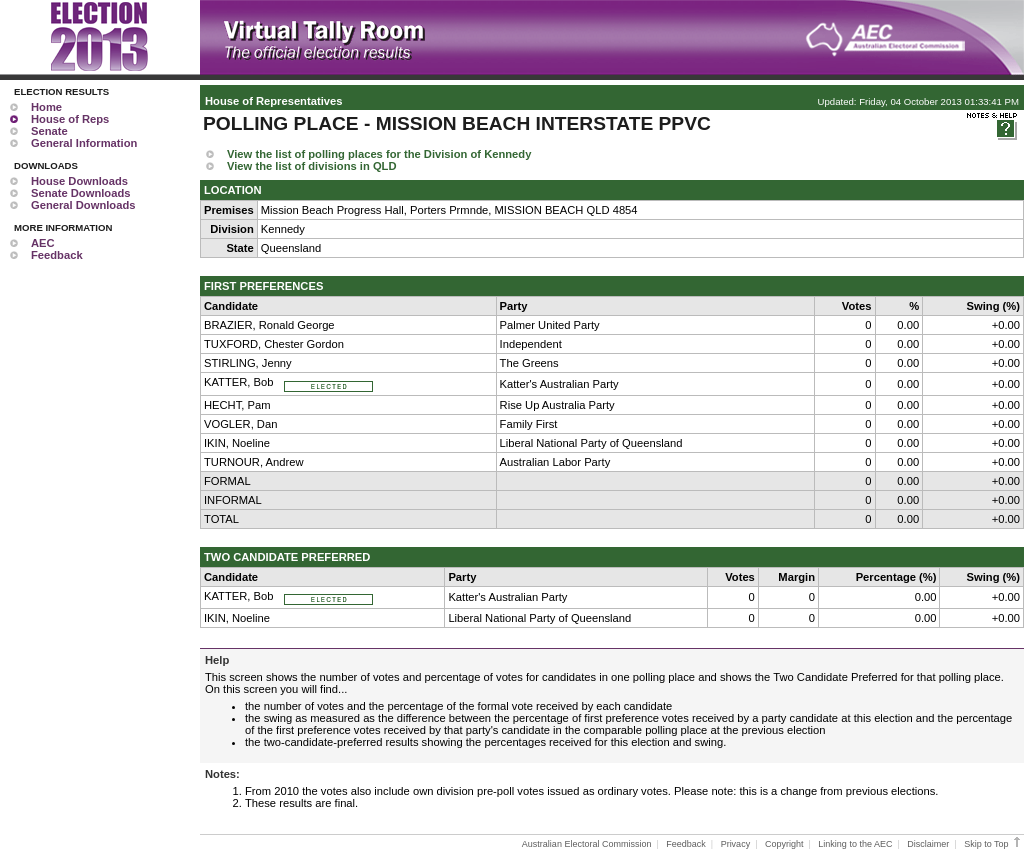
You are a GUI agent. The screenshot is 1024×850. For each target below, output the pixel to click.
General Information (84, 143)
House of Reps (70, 119)
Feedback (57, 255)
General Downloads (83, 205)
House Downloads (79, 181)
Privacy (736, 844)
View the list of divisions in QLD (312, 166)
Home (46, 107)
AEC (43, 243)
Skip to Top (993, 844)
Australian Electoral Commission (587, 844)
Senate (49, 131)
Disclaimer (928, 844)
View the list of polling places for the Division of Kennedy (379, 154)
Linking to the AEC (855, 844)
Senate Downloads (80, 193)
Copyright (784, 844)
